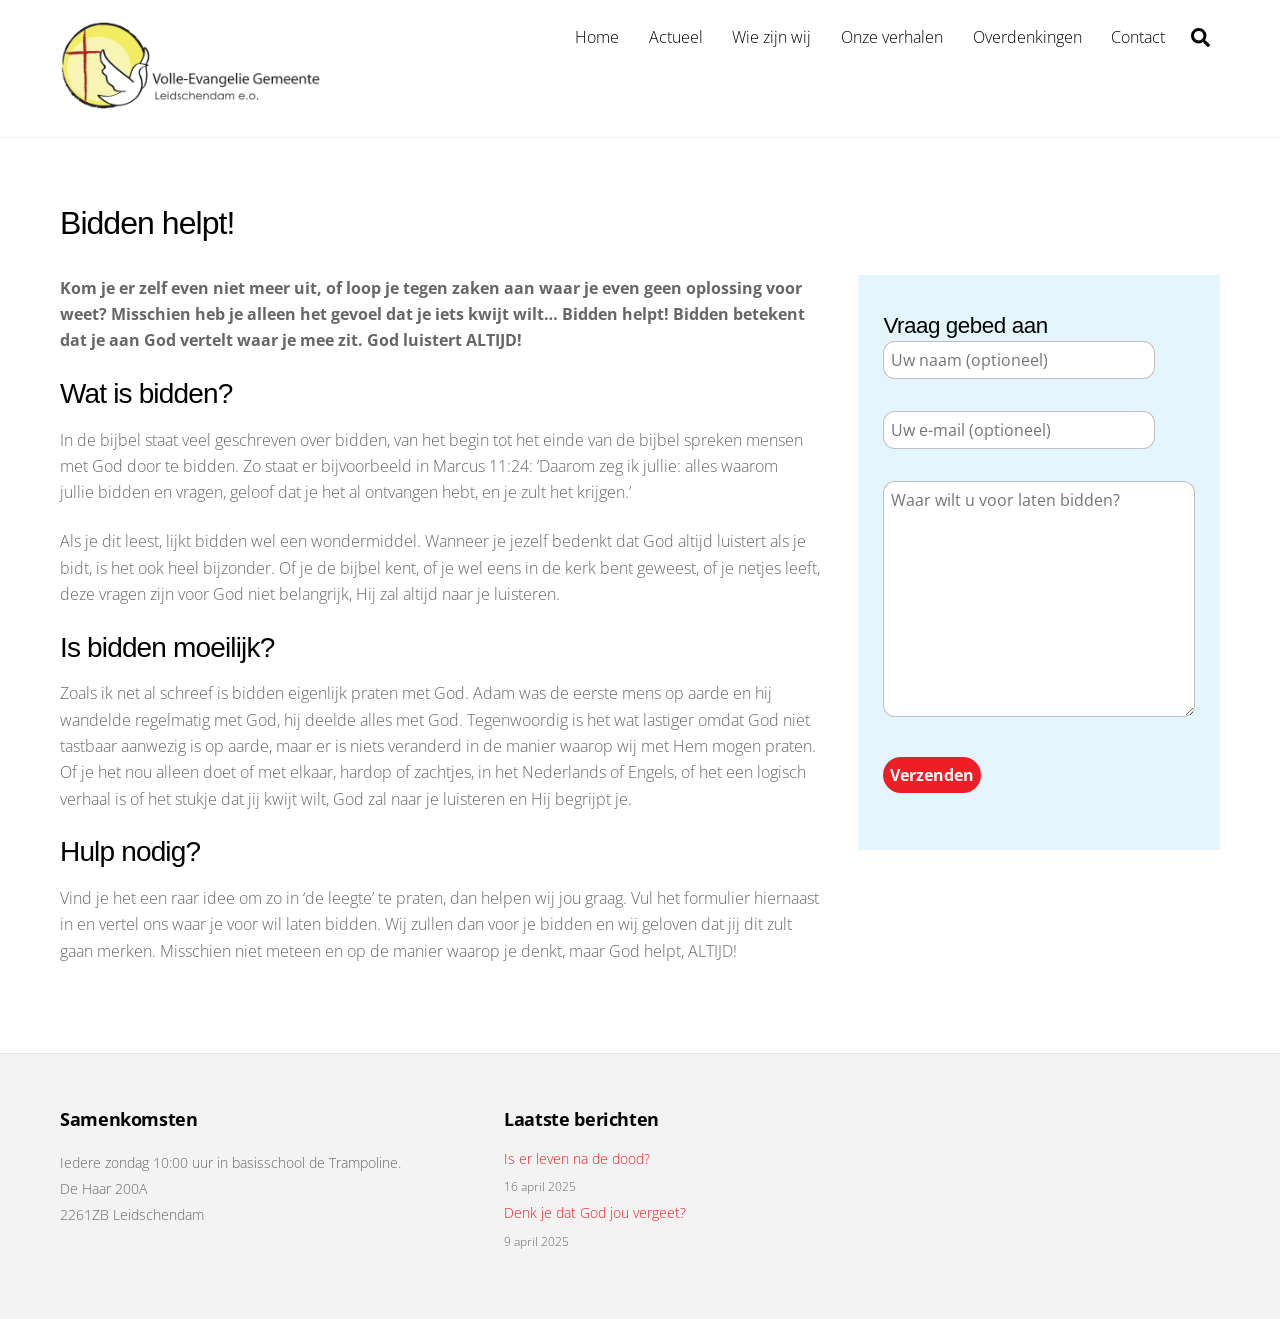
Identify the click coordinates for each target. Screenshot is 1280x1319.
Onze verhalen (892, 37)
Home (597, 37)
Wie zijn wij (771, 37)
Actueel (676, 37)
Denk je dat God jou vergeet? (595, 1213)
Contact (1138, 37)
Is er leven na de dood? (577, 1159)
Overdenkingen (1027, 37)
